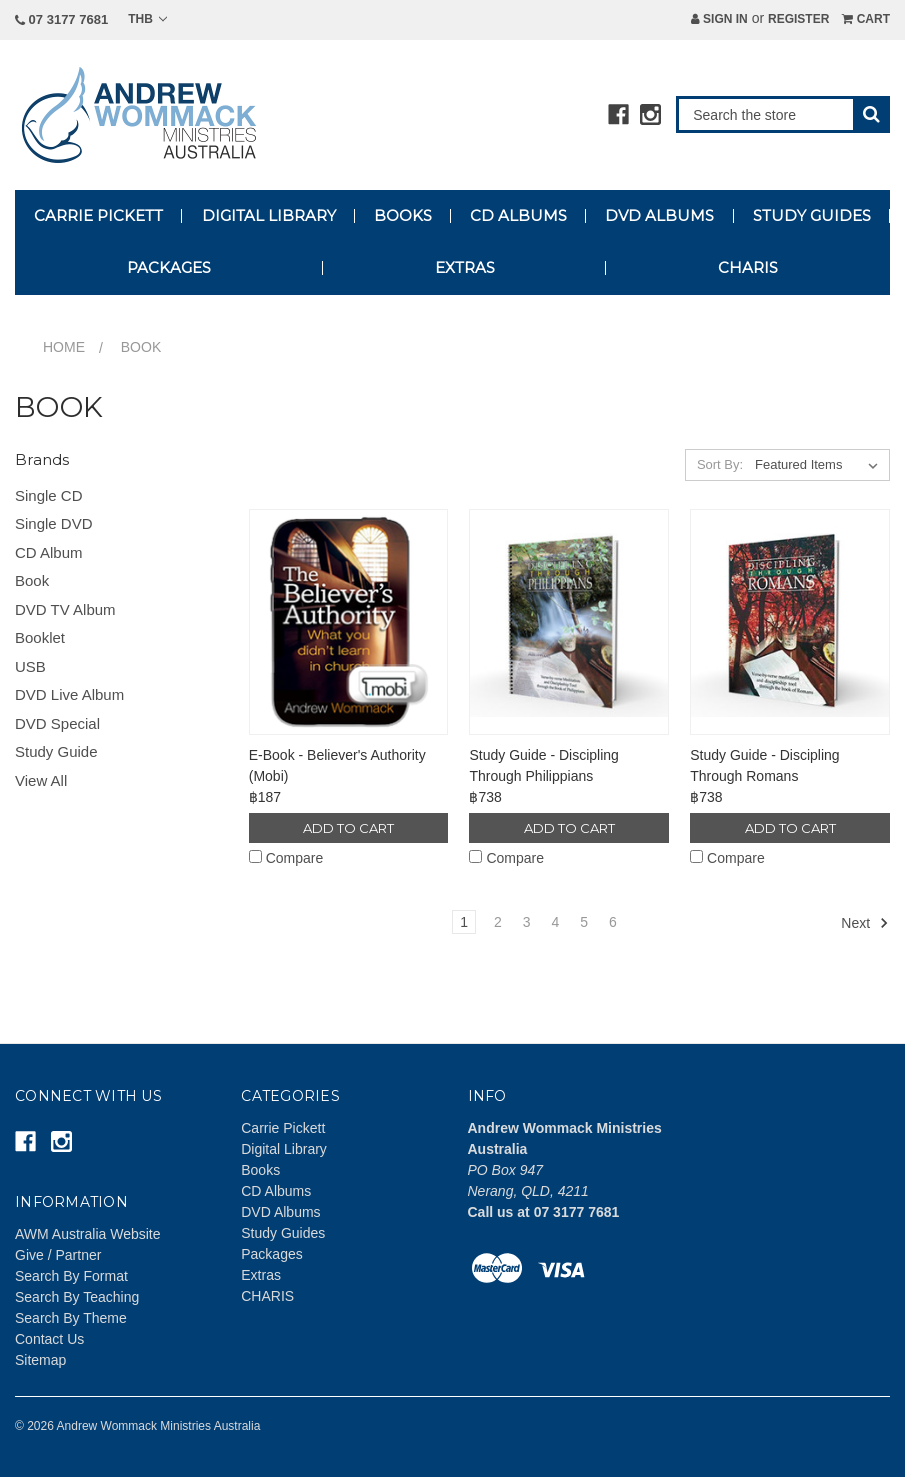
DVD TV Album (65, 609)
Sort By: (720, 464)
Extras (465, 267)
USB (30, 666)
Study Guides (812, 215)
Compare (286, 858)
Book (32, 580)
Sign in (719, 19)
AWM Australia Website (88, 1234)
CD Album (49, 552)
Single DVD (54, 523)
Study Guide (56, 751)
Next (865, 923)
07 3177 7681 (61, 19)
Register (798, 19)
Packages (169, 267)
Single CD (49, 495)
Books (403, 215)
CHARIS (748, 267)
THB (147, 19)
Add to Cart (348, 828)
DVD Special (57, 723)
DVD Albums (659, 215)
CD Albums (518, 215)
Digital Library (269, 215)
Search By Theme (71, 1318)
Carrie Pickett (98, 215)
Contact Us (49, 1339)
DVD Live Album (69, 694)
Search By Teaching (77, 1297)
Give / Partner (58, 1255)
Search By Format (71, 1276)
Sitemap (40, 1360)
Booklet (40, 637)
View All (41, 780)
